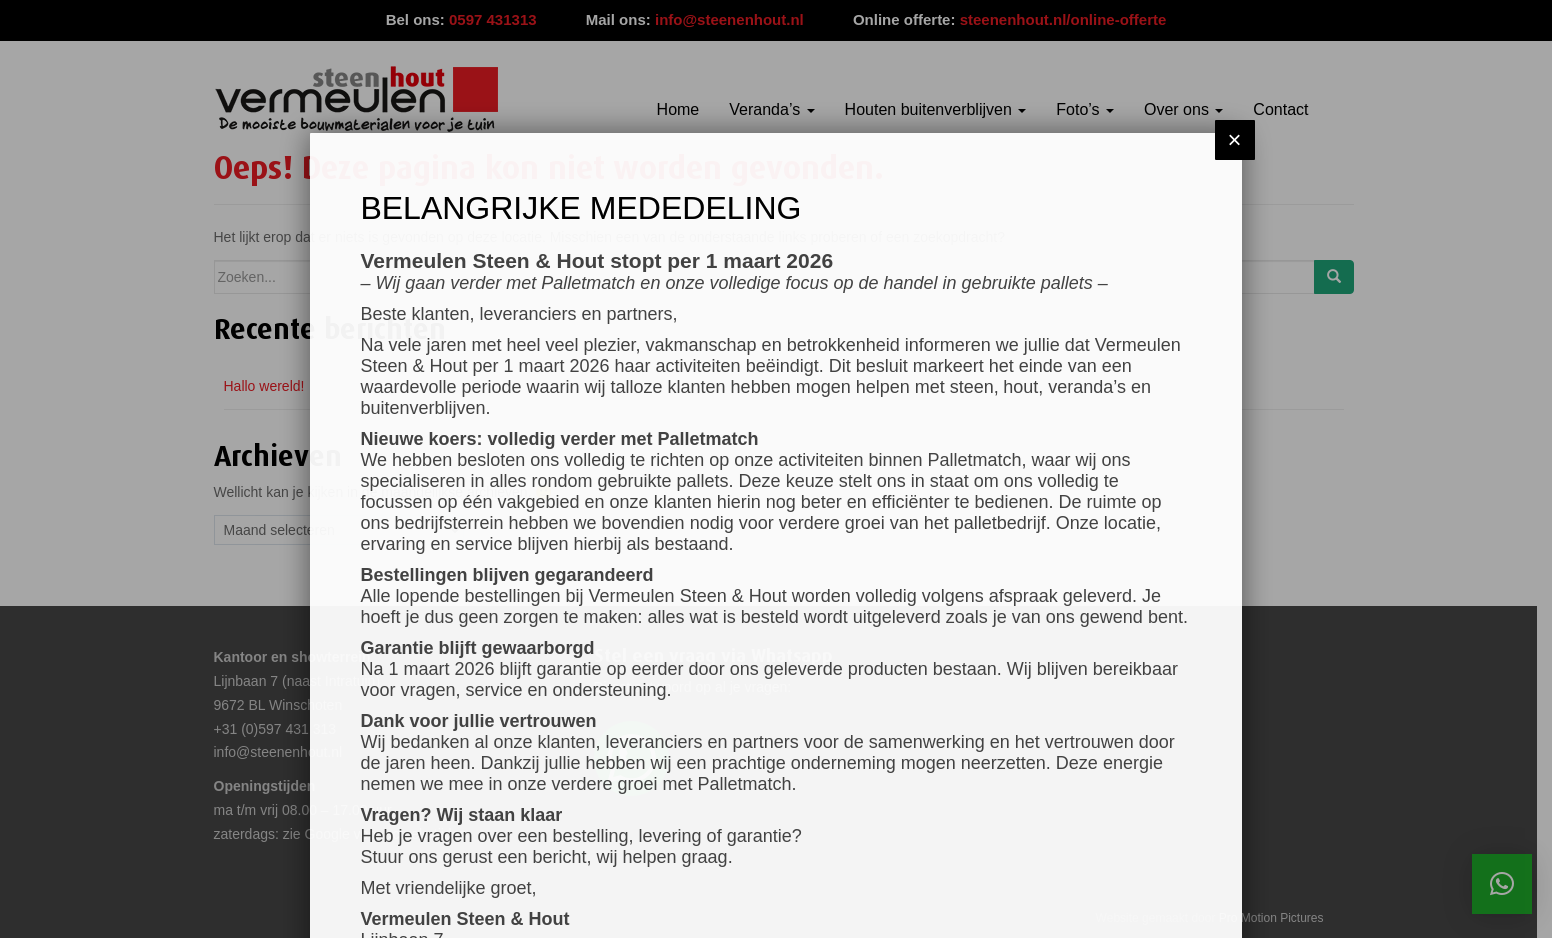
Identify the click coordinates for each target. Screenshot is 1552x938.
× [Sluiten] (1235, 106)
